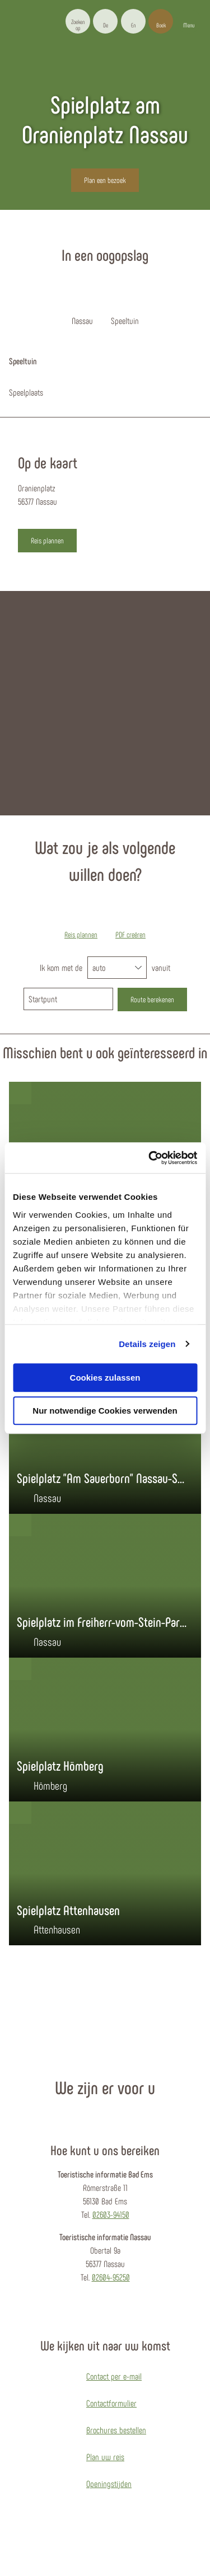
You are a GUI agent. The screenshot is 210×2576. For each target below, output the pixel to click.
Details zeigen (147, 1344)
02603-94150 (110, 2214)
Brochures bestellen (116, 2429)
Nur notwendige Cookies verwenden (104, 1410)
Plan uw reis (105, 2456)
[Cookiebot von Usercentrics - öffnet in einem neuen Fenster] (149, 1158)
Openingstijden (109, 2483)
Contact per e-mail (114, 2376)
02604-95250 (111, 2277)
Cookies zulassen (105, 1377)
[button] (105, 21)
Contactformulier (111, 2402)
